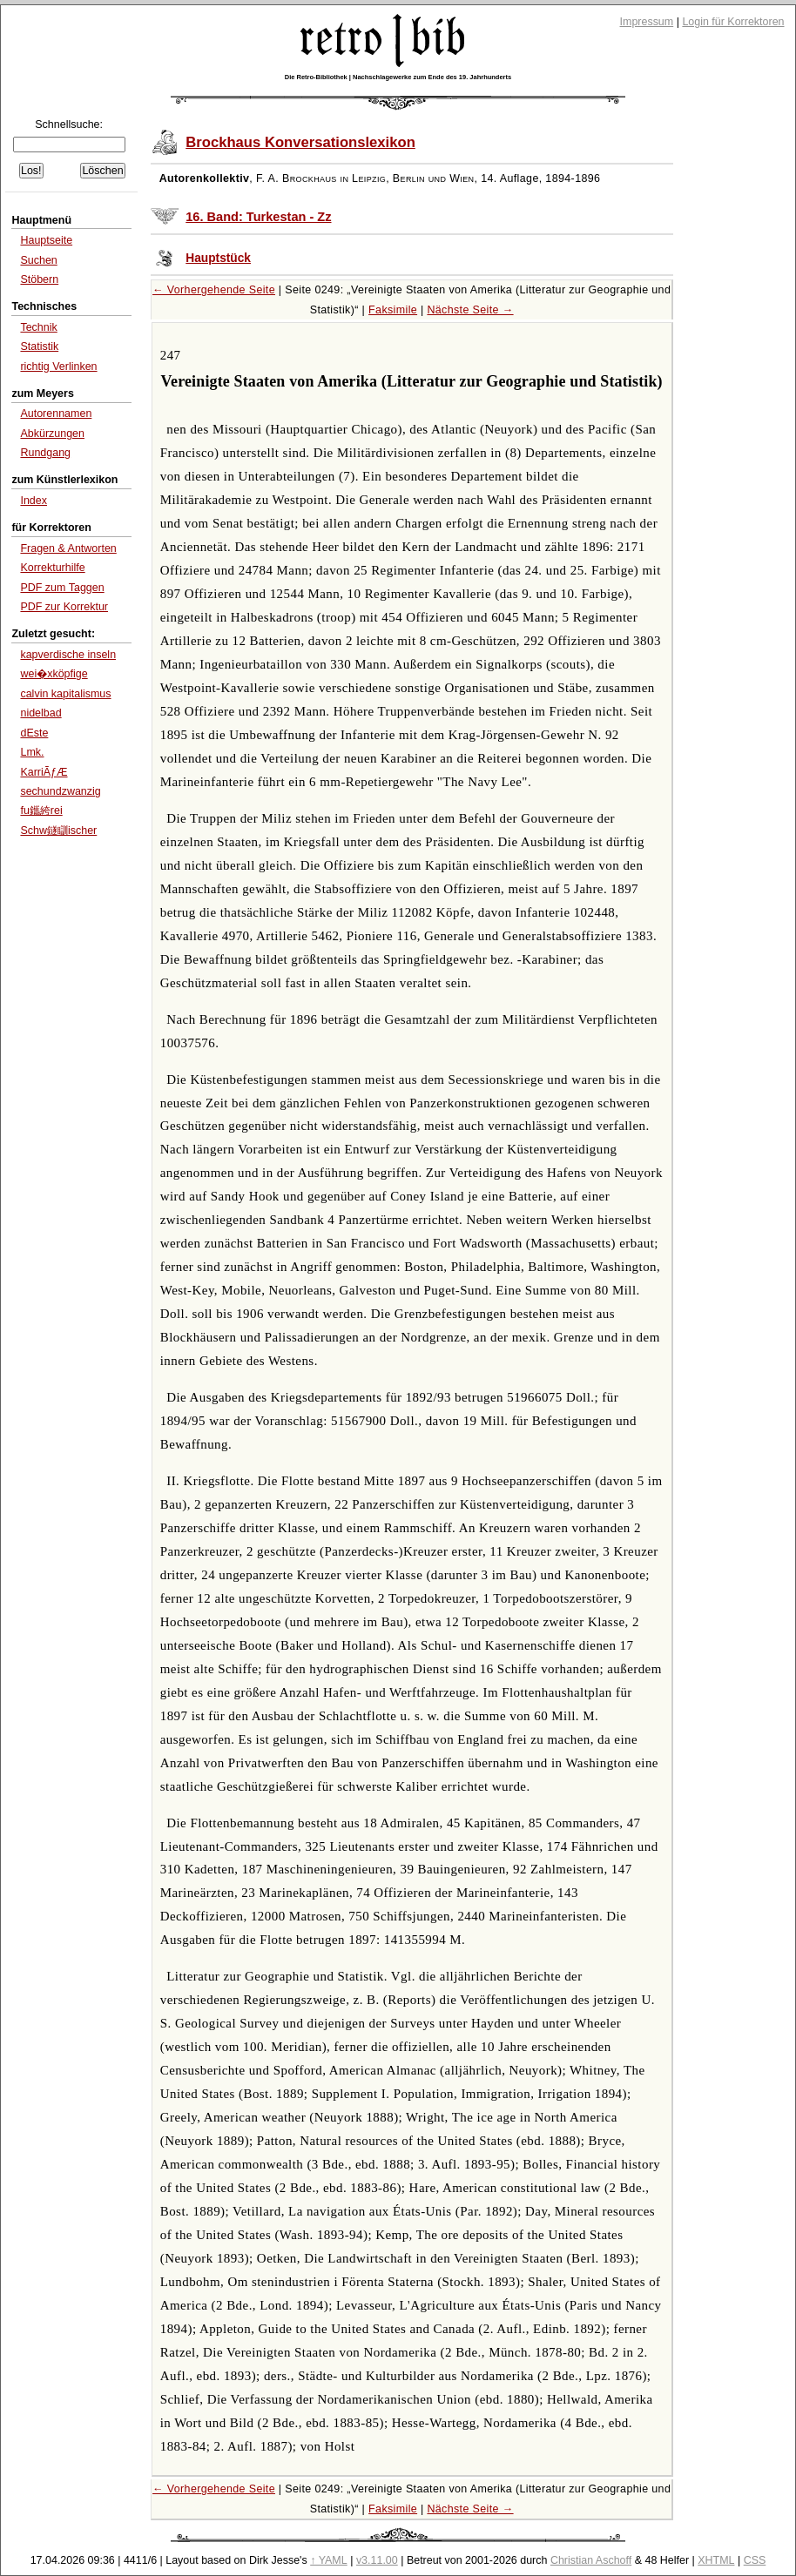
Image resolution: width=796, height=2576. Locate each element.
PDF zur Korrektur (64, 607)
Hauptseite (46, 240)
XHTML (716, 2560)
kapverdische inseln (68, 655)
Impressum (647, 22)
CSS (755, 2560)
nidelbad (40, 713)
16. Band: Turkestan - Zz (258, 217)
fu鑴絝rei (41, 810)
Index (33, 500)
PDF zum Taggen (62, 588)
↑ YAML (328, 2560)
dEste (34, 733)
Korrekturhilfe (52, 568)
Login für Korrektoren (733, 22)
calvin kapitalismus (65, 694)
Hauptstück (218, 258)
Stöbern (39, 279)
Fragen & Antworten (68, 548)
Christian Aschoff (590, 2560)
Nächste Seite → (470, 310)
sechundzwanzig (60, 791)
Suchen (38, 260)
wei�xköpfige (53, 674)
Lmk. (32, 752)
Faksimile (392, 310)
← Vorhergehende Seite (213, 290)
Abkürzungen (52, 433)
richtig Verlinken (58, 366)
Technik (38, 327)
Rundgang (45, 453)
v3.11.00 (377, 2560)
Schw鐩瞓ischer (58, 830)
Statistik (39, 346)
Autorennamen (55, 413)
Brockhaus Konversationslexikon (300, 142)
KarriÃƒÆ (43, 772)
